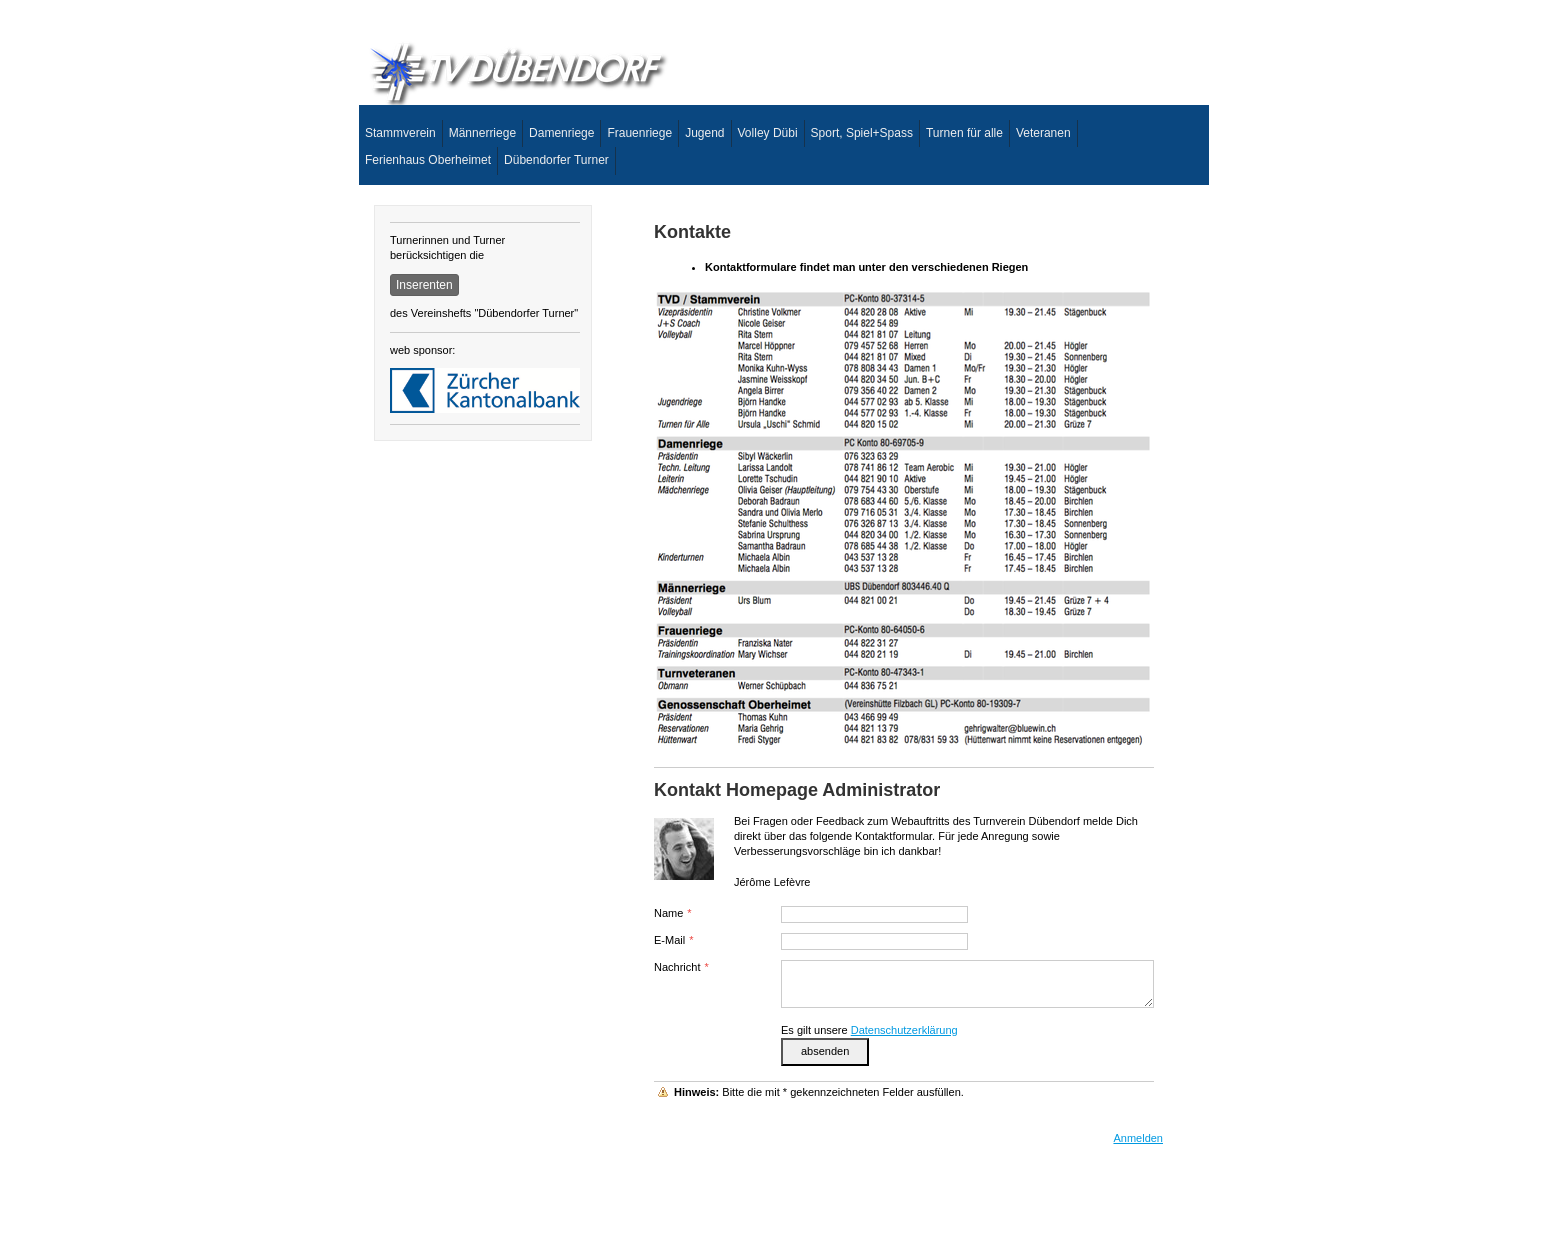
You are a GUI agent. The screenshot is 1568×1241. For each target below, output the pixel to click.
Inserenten (424, 285)
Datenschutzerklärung (904, 1030)
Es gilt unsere (869, 1030)
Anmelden (1138, 1138)
